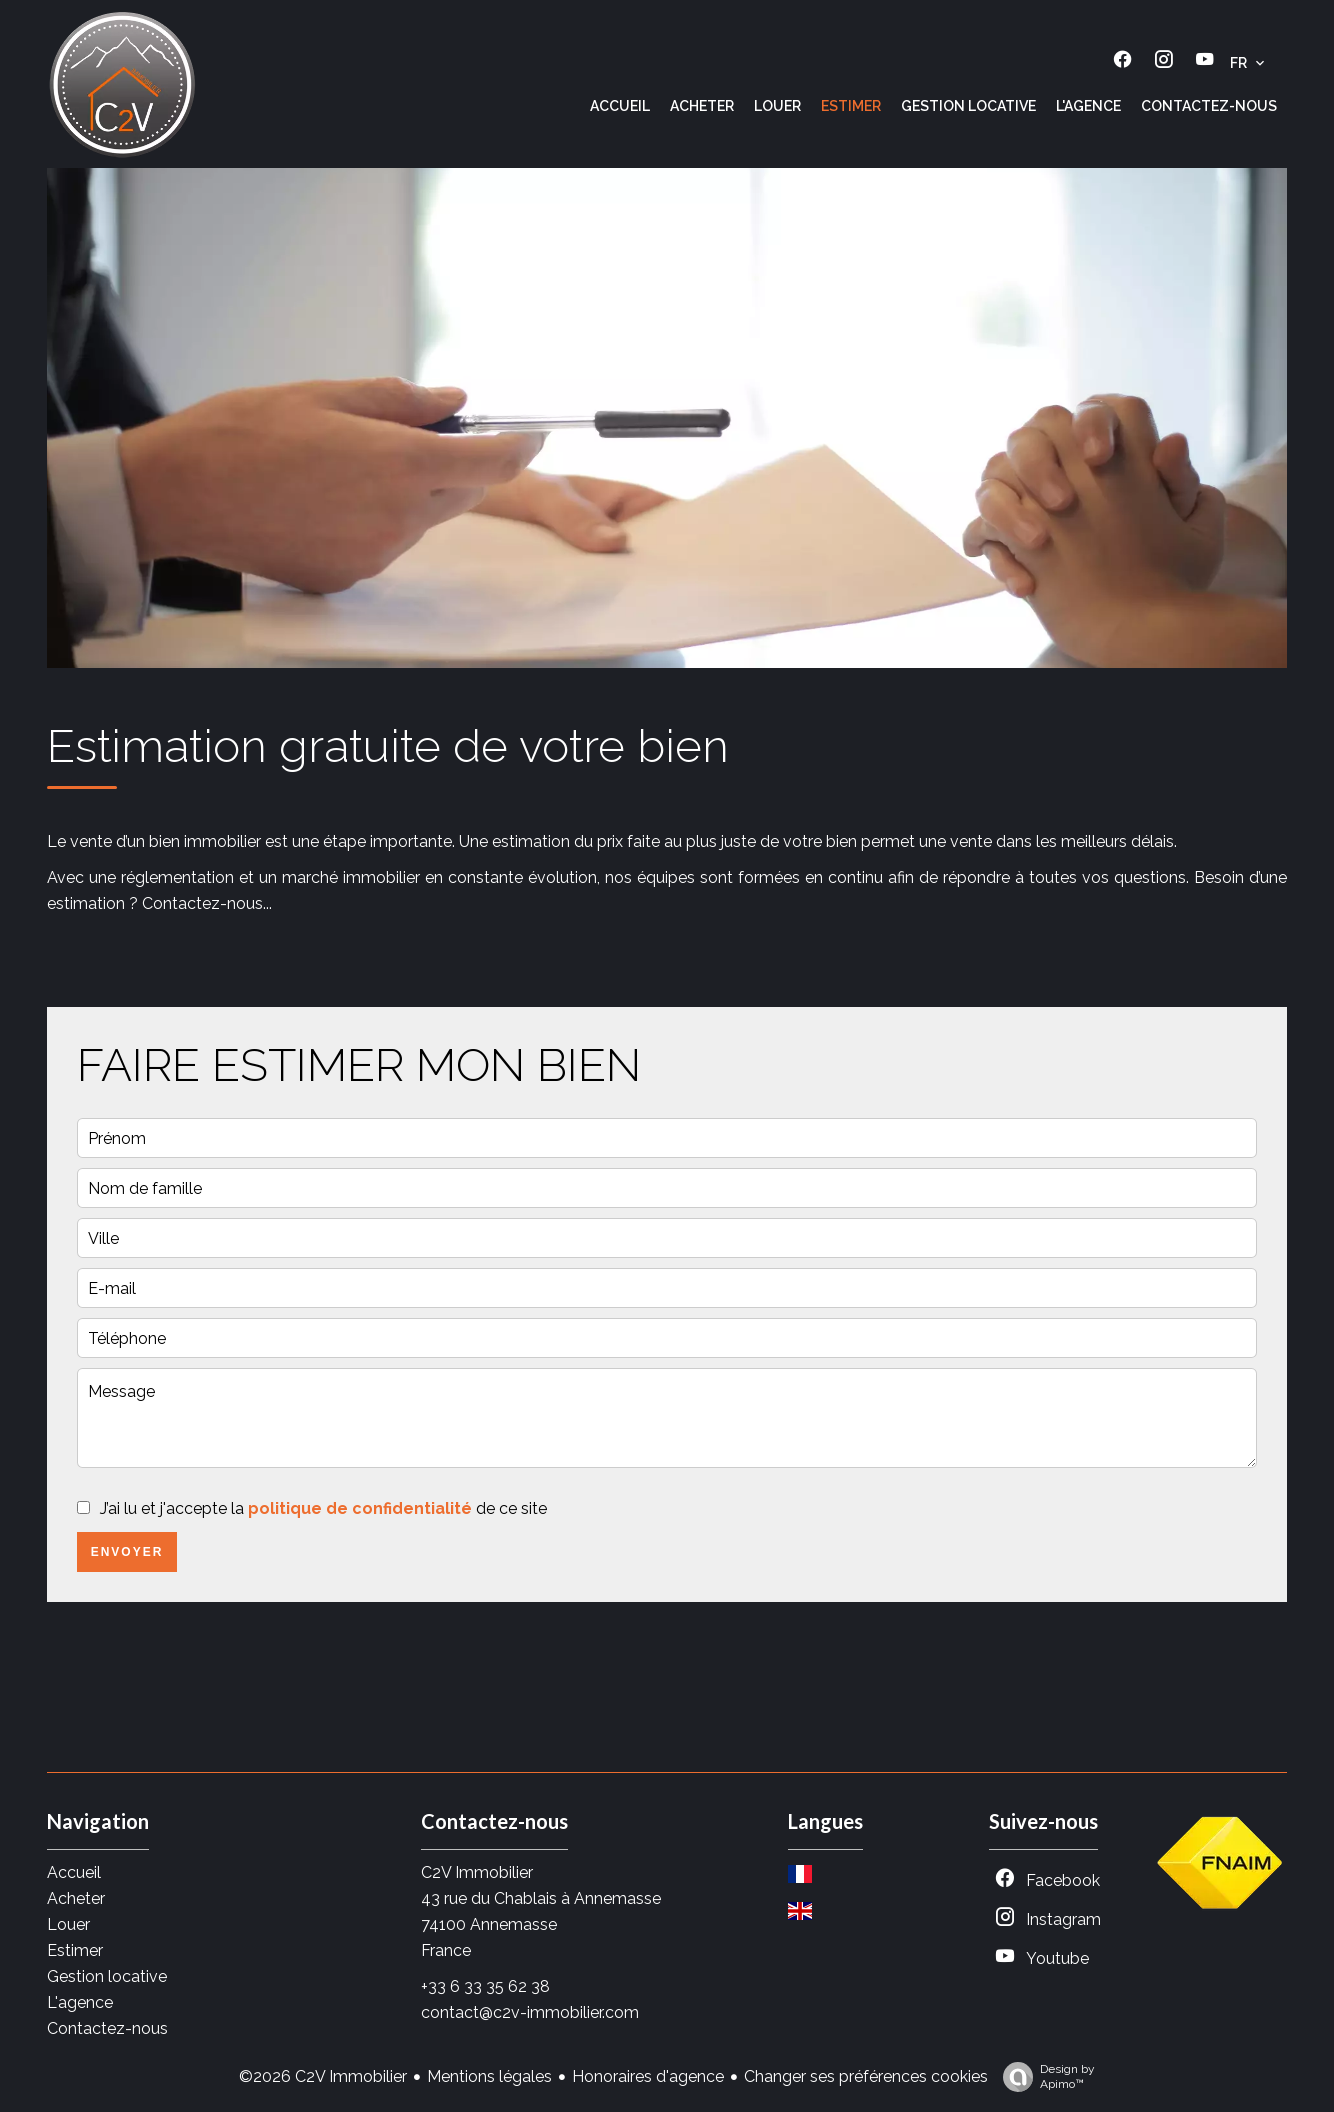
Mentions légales (489, 2076)
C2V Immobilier (477, 1872)
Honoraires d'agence (648, 2076)
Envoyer (127, 1552)
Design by (1044, 2077)
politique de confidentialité (360, 1508)
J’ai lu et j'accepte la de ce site (323, 1508)
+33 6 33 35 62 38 (485, 1986)
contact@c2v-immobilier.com (530, 2012)
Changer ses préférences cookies (866, 2076)
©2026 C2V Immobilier (323, 2076)
